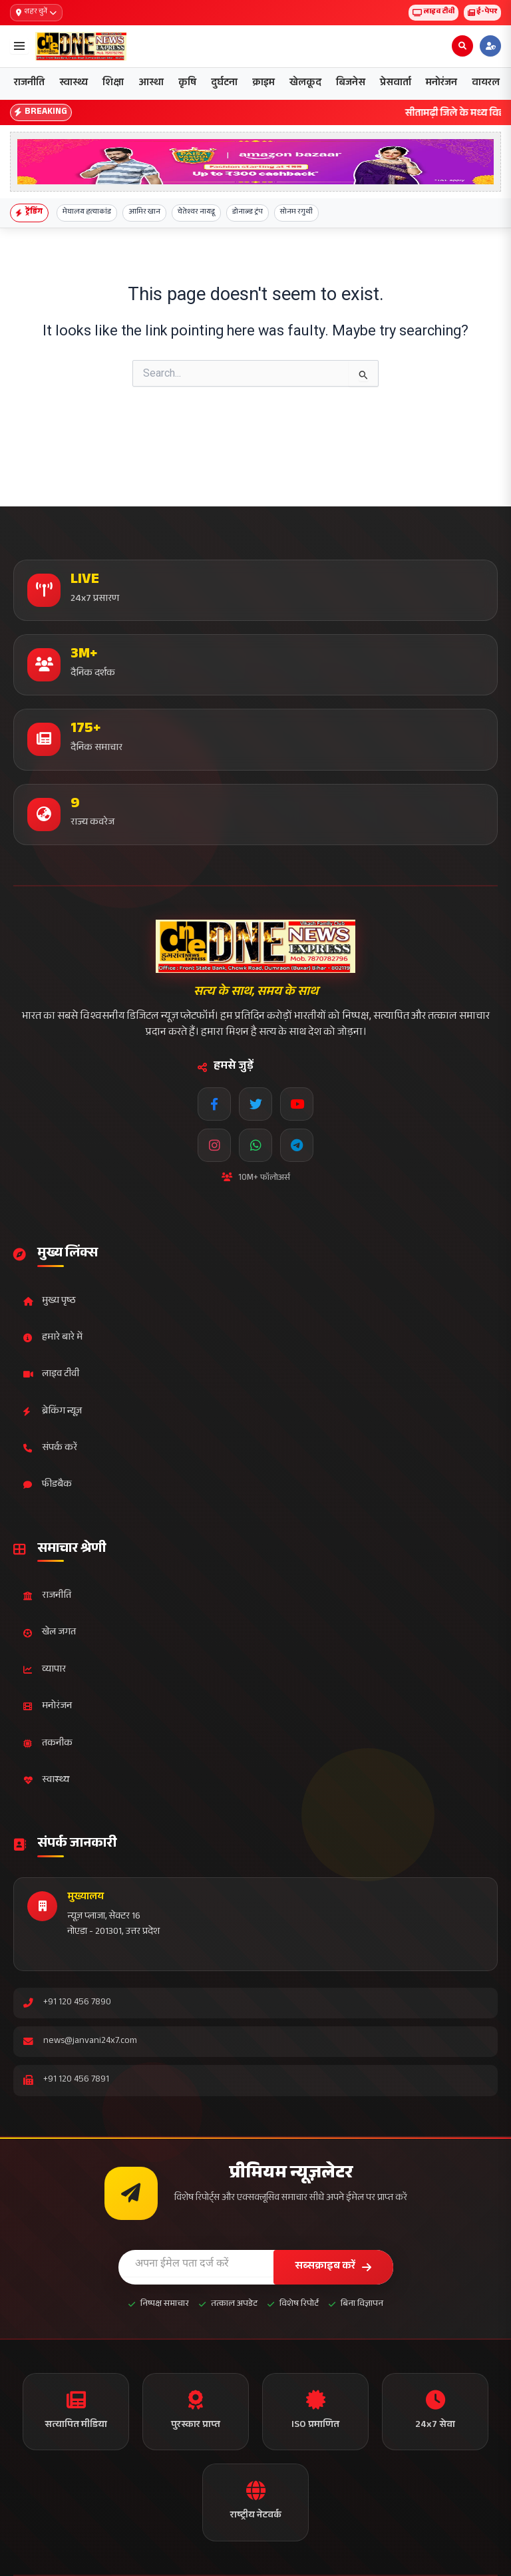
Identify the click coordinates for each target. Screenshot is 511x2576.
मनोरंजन (441, 83)
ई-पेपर (482, 12)
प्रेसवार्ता (395, 83)
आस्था (151, 83)
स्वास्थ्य (73, 83)
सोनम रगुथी (296, 212)
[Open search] (462, 46)
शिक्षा (113, 83)
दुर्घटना (224, 83)
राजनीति (29, 83)
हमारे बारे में (53, 1338)
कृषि (187, 83)
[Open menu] (19, 46)
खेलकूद (305, 83)
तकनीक (48, 1744)
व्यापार (44, 1670)
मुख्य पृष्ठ (49, 1301)
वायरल (486, 83)
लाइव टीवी (433, 12)
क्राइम (263, 83)
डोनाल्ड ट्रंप (247, 212)
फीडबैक (47, 1485)
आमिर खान (144, 212)
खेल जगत (49, 1632)
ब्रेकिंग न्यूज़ (52, 1411)
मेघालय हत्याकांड (87, 212)
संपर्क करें (50, 1448)
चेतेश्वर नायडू (196, 212)
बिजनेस (350, 83)
